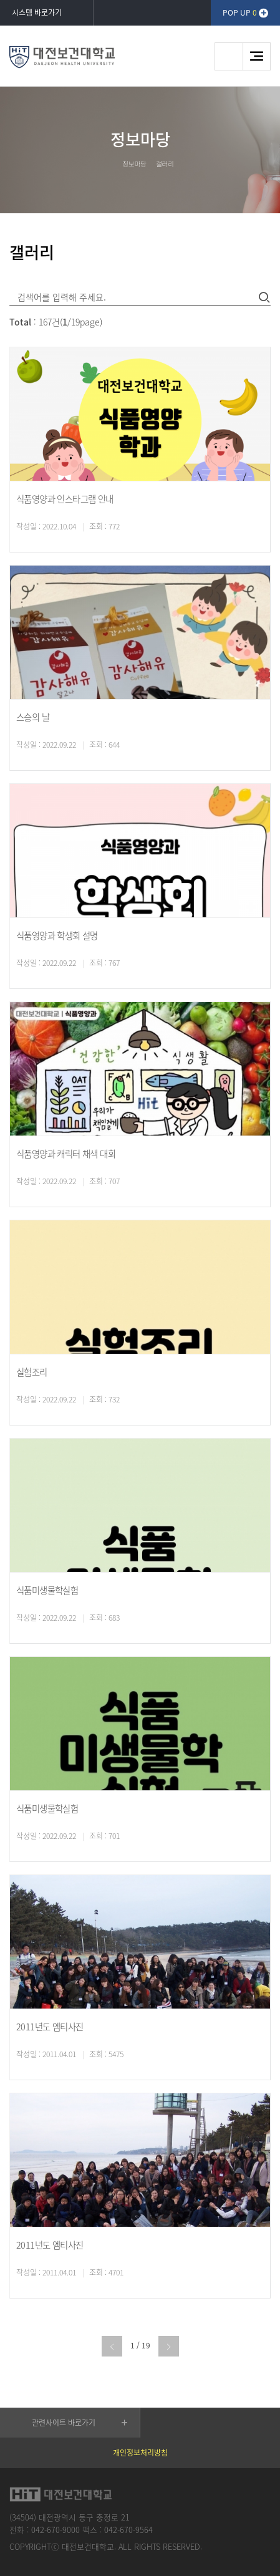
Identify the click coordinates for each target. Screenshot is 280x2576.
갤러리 (165, 163)
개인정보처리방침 (140, 2452)
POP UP (240, 12)
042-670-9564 (128, 2529)
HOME (109, 163)
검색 (229, 56)
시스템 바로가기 (37, 12)
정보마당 (134, 163)
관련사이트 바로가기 (63, 2422)
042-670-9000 (55, 2529)
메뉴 (257, 56)
